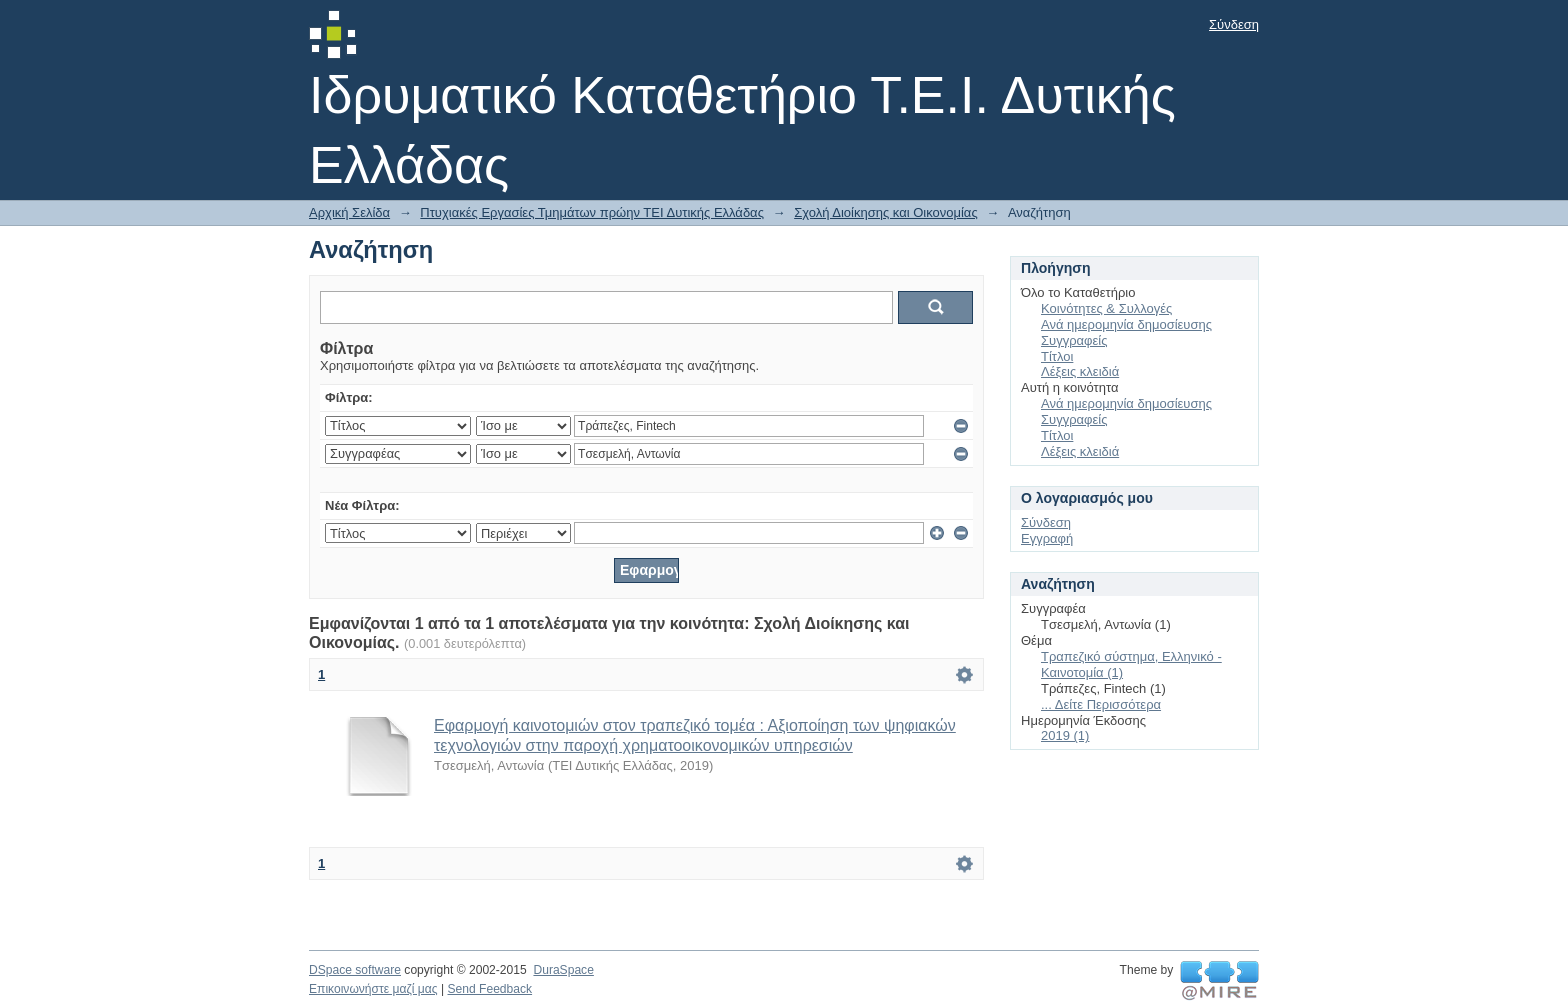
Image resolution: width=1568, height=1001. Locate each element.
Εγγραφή (1047, 538)
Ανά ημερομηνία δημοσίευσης (1126, 324)
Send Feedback (489, 989)
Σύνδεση (1234, 24)
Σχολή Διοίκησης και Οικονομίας (886, 212)
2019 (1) (1065, 735)
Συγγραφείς (1074, 340)
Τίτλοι (1057, 356)
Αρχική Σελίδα (349, 212)
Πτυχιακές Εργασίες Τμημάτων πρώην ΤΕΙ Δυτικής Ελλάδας (592, 212)
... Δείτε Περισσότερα (1101, 704)
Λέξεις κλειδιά (1080, 371)
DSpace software (355, 970)
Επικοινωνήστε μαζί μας (373, 989)
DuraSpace (563, 970)
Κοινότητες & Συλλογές (1106, 308)
